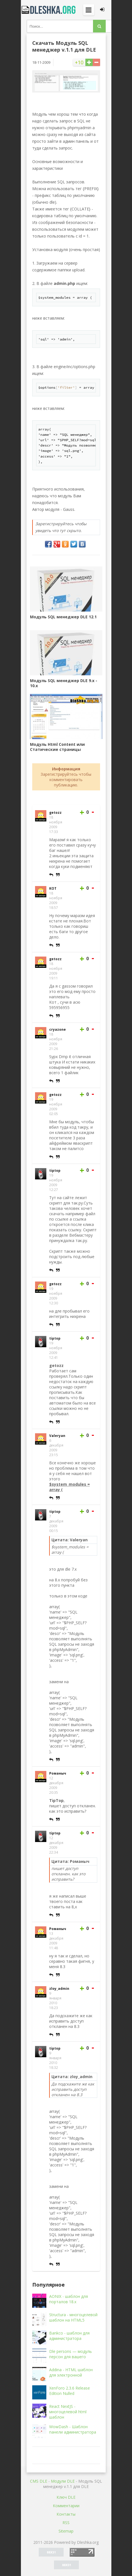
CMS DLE (38, 2481)
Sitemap (66, 2531)
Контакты (66, 2514)
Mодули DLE (63, 2481)
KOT (53, 888)
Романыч (57, 1773)
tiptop (54, 1170)
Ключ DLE (66, 2497)
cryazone (57, 1029)
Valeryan (57, 1435)
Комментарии (66, 2505)
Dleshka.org (49, 10)
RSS (66, 2522)
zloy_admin (59, 1988)
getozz (55, 812)
